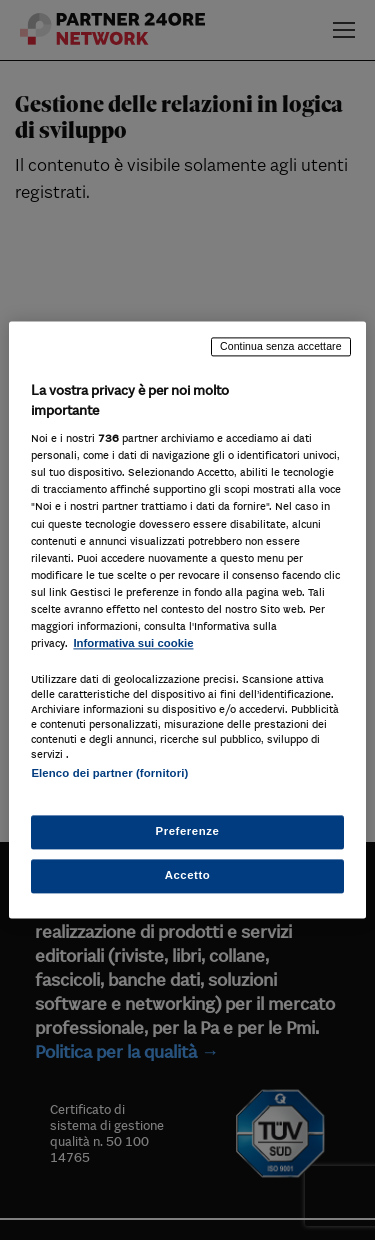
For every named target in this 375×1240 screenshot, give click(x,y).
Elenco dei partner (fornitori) (109, 773)
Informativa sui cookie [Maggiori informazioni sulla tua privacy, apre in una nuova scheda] (133, 643)
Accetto (188, 876)
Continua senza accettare (281, 346)
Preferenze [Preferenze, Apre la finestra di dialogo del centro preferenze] (188, 832)
